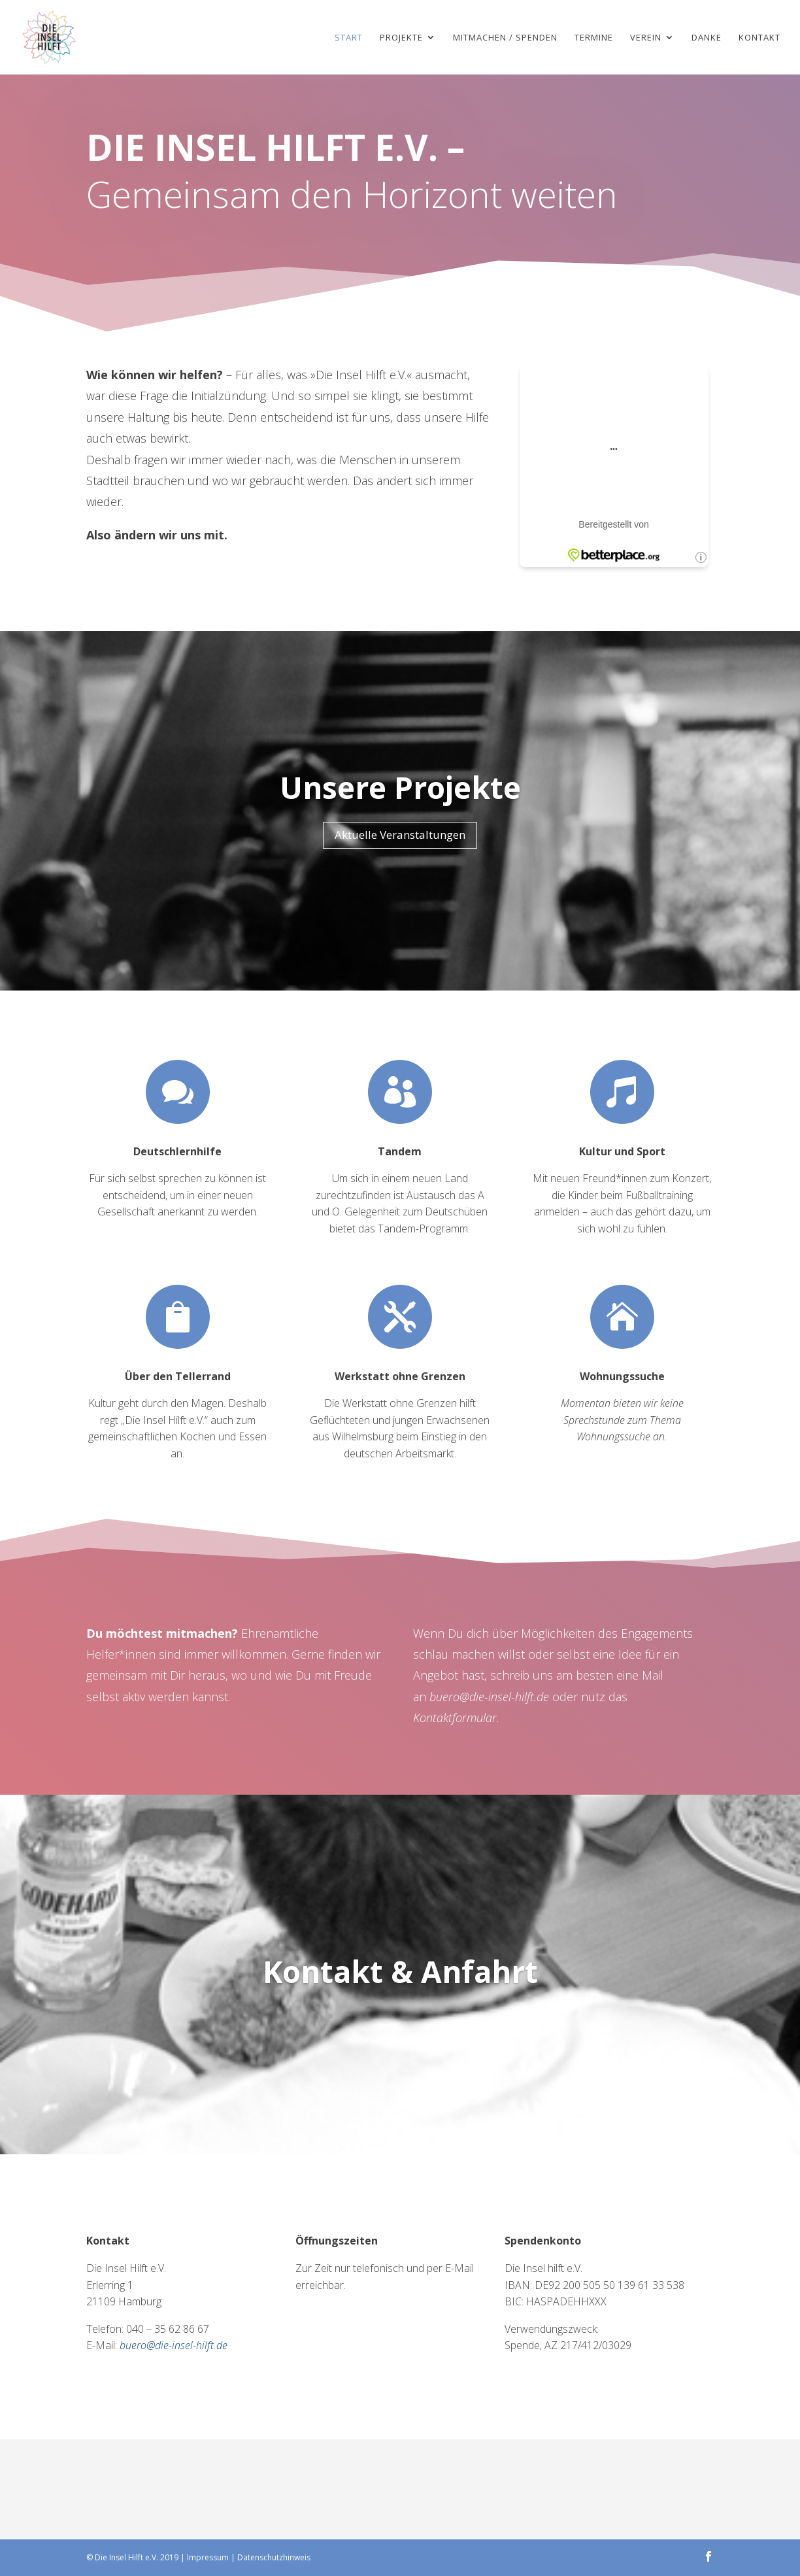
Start (349, 38)
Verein (645, 38)
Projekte (401, 38)
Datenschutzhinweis (273, 2557)
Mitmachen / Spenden (505, 38)
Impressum (208, 2557)
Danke (707, 38)
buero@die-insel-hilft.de (489, 1696)
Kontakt (759, 38)
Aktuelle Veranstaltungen (400, 834)
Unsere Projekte (400, 787)
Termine (594, 38)
